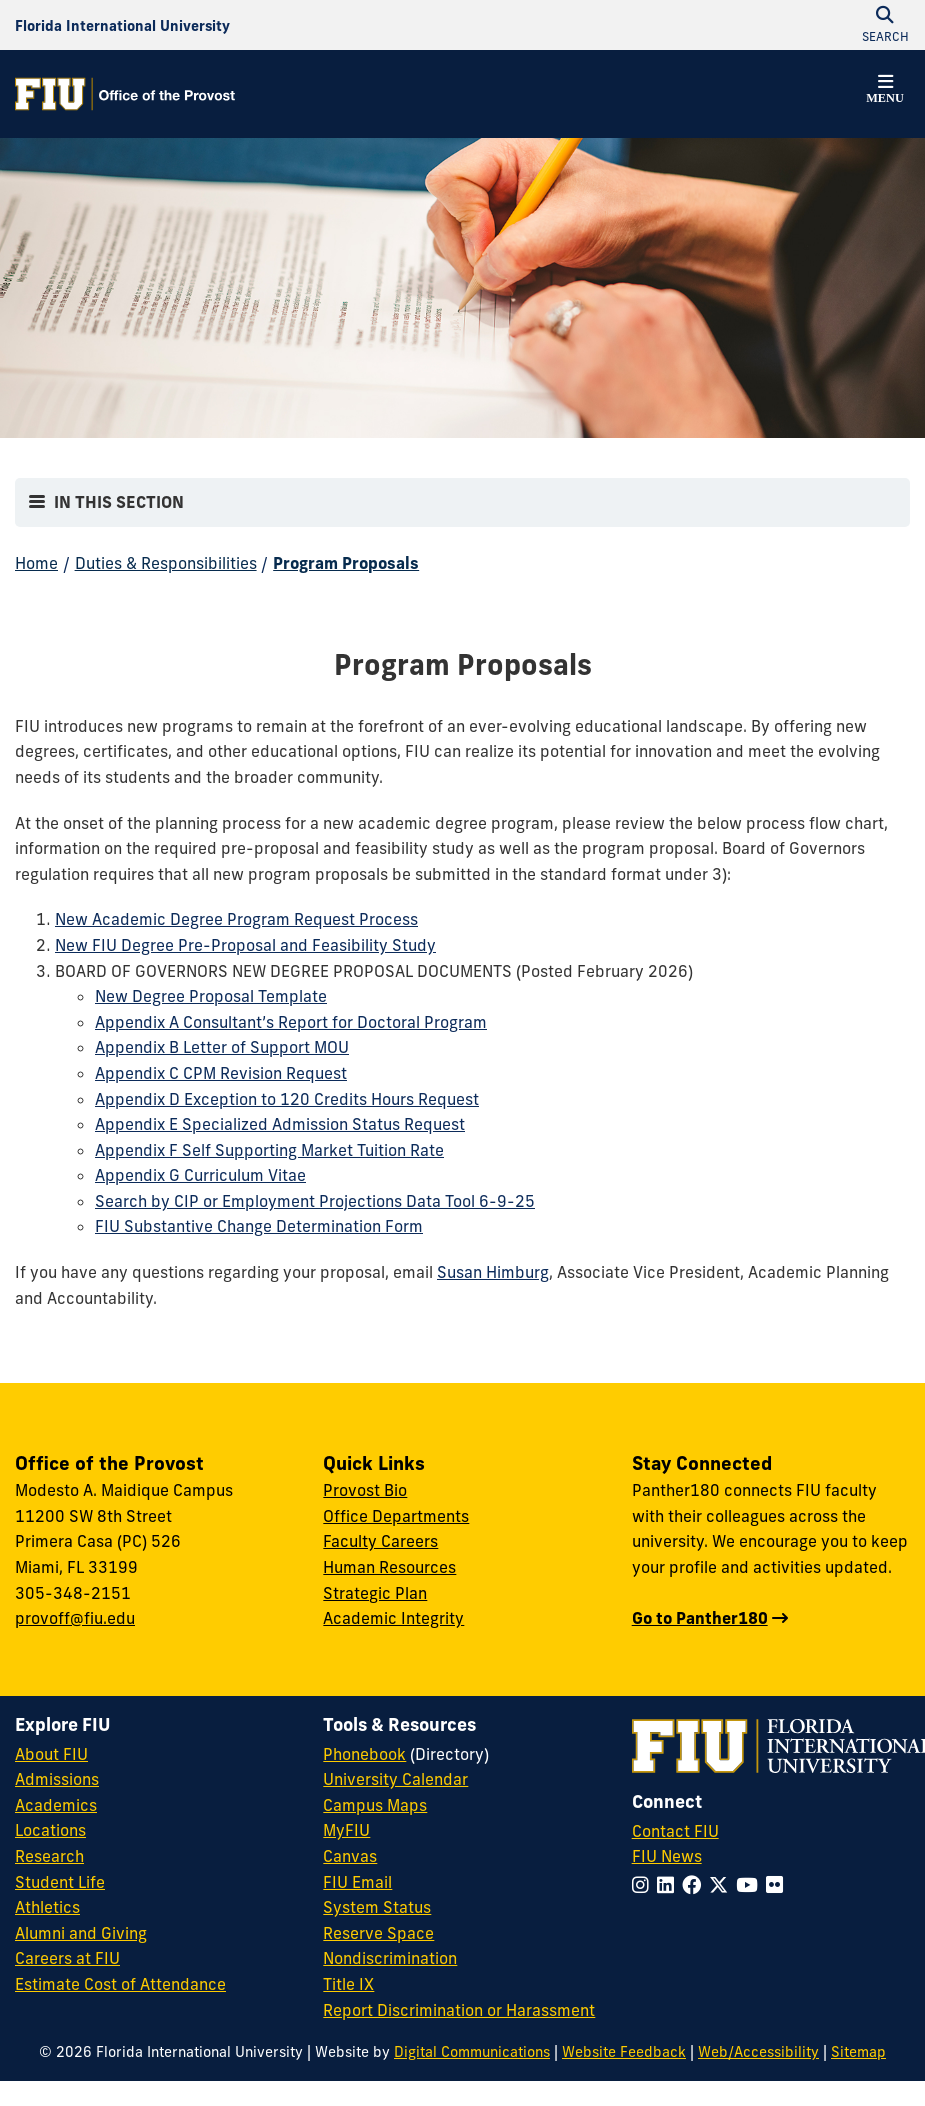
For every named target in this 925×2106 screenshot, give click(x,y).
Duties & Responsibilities (166, 563)
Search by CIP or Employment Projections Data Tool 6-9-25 (315, 1201)
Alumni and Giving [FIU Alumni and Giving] (81, 1933)
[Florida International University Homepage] (122, 25)
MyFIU (346, 1830)
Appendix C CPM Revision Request (221, 1073)
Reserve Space (378, 1933)
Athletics (47, 1907)
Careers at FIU (67, 1958)
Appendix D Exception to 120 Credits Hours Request (287, 1099)
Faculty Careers (380, 1541)
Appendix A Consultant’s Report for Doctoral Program (291, 1022)
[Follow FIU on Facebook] (695, 1885)
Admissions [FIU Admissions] (57, 1779)
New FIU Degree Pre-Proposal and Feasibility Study (245, 945)
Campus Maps (375, 1805)
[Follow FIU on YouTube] (751, 1885)
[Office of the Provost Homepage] (125, 94)
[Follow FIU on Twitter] (722, 1885)
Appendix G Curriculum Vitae (200, 1175)
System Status (377, 1907)
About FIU (51, 1754)
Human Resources (389, 1567)
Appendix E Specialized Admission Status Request (280, 1124)
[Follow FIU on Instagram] (644, 1885)
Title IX (348, 1984)
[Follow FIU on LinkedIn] (669, 1885)
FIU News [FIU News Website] (667, 1856)
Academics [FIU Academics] (56, 1805)
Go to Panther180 (700, 1618)
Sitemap (858, 2052)
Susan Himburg (493, 1272)
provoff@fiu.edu (75, 1618)
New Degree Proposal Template (211, 996)
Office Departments (396, 1516)
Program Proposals (346, 563)
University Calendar (395, 1779)
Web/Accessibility (758, 2052)
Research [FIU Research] (49, 1856)
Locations (50, 1830)
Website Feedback (624, 2052)
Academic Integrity (393, 1618)
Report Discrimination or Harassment (459, 2010)
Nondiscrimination (390, 1958)
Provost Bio (365, 1490)
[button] (885, 92)
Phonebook (364, 1754)
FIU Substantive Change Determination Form (259, 1226)
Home (36, 563)
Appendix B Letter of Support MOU (222, 1047)
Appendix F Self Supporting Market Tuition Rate (269, 1150)
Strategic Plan (375, 1593)
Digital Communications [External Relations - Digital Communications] (472, 2052)
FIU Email (357, 1882)
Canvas (350, 1856)
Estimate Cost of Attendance (120, 1984)
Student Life (60, 1882)
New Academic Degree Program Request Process (236, 919)
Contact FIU (675, 1831)
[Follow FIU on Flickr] (778, 1885)
